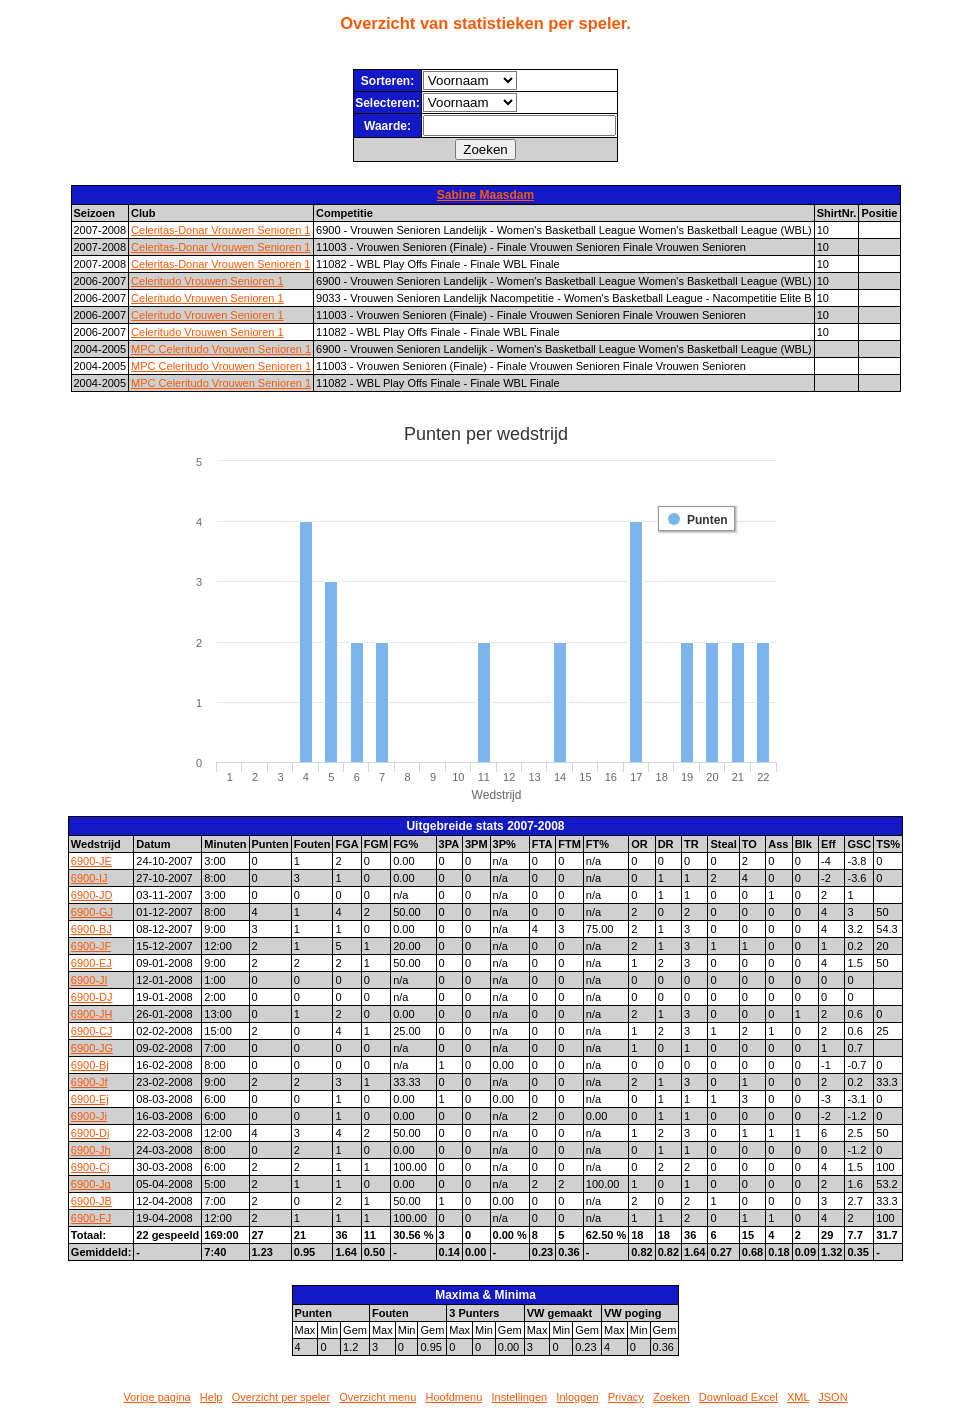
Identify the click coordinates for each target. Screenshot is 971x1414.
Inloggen (577, 1397)
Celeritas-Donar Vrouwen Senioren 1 (220, 230)
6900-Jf (89, 1082)
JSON (832, 1397)
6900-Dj (90, 1133)
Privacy (626, 1397)
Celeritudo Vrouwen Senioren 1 (207, 281)
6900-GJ (92, 912)
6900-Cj (90, 1167)
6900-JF (91, 946)
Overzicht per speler (281, 1397)
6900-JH (92, 1014)
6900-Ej (90, 1099)
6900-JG (92, 1048)
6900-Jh (91, 1150)
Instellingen (520, 1397)
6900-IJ (89, 878)
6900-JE (91, 861)
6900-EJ (91, 963)
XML (798, 1397)
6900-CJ (92, 1031)
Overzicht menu (377, 1397)
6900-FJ (91, 1218)
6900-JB (91, 1201)
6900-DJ (92, 997)
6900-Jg (91, 1184)
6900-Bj (90, 1065)
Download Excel (738, 1397)
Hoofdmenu (453, 1397)
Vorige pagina (156, 1397)
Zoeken (671, 1397)
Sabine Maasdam (485, 195)
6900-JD (92, 895)
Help (211, 1397)
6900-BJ (91, 929)
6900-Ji (89, 1116)
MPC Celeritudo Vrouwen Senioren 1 (221, 349)
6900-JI (89, 980)
